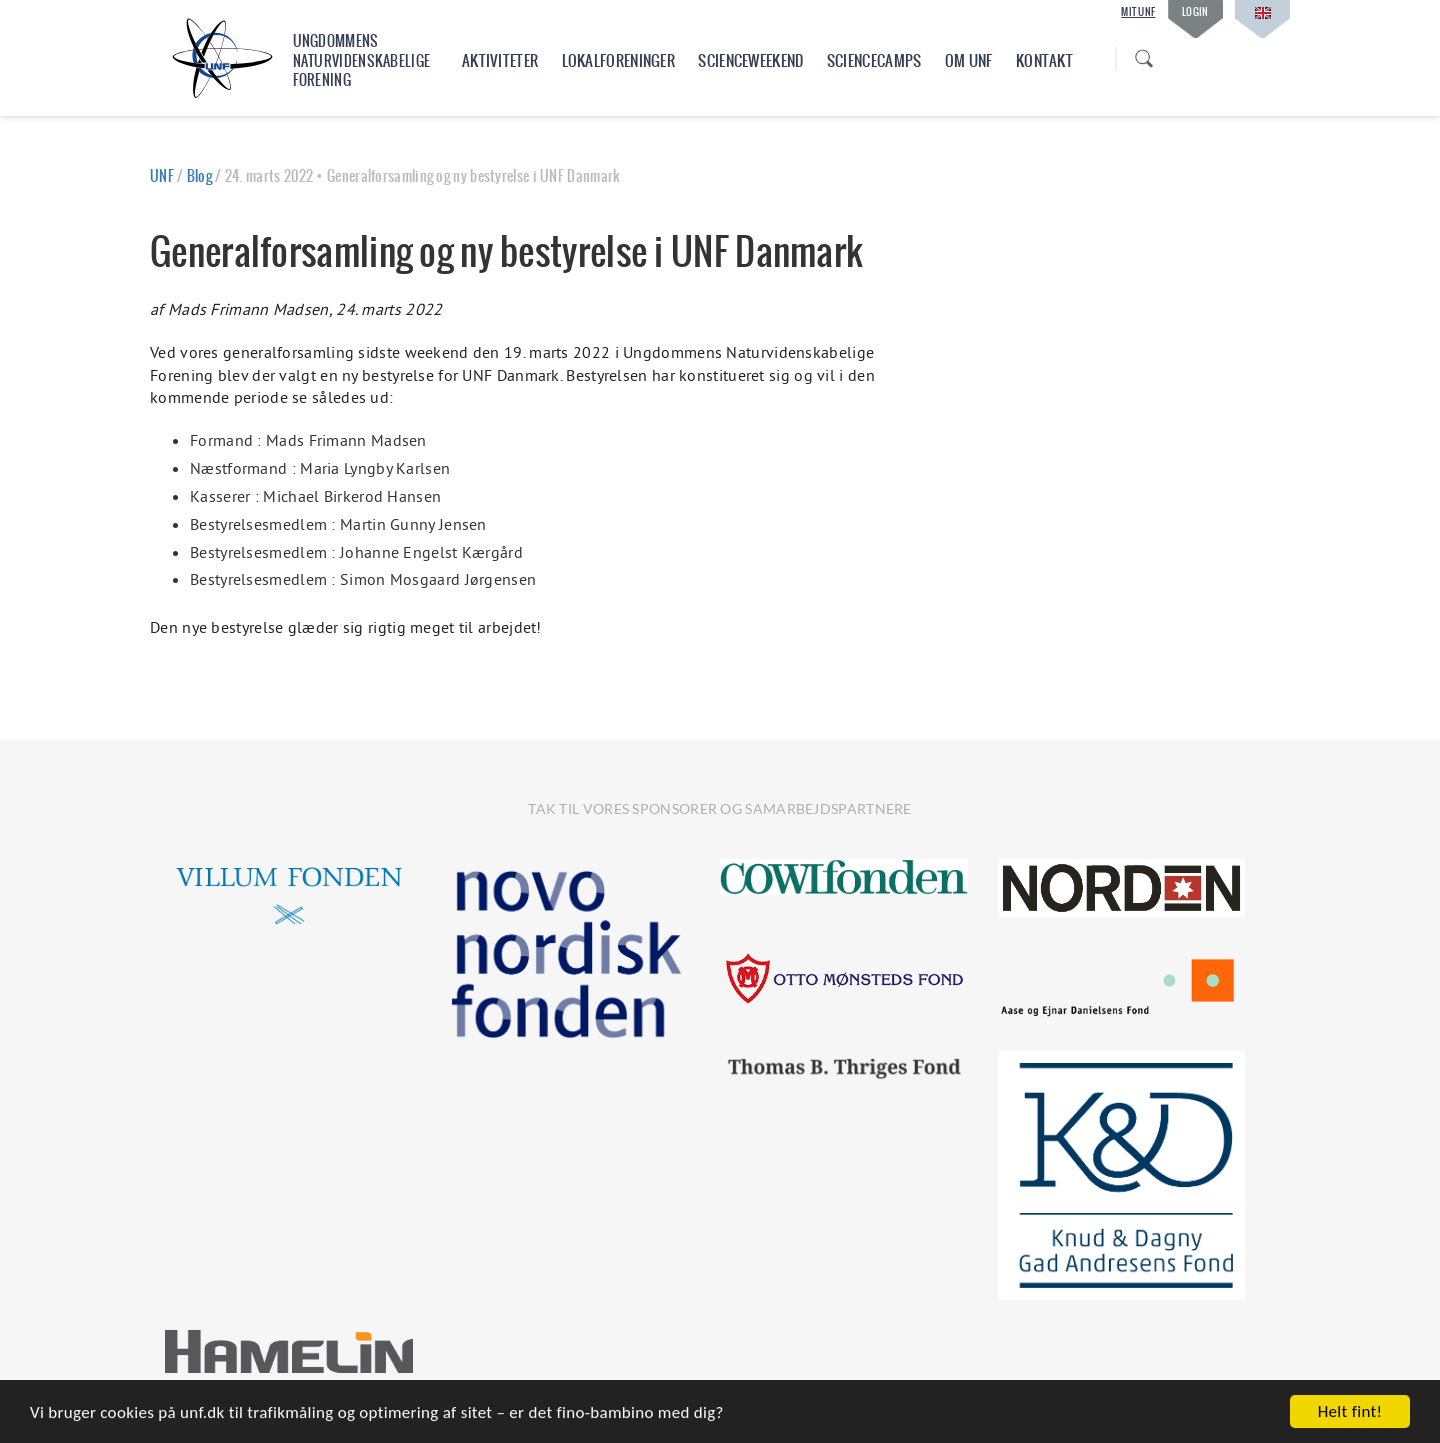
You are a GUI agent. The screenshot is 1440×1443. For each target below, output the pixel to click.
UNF (162, 176)
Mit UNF (1138, 12)
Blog (199, 176)
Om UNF (969, 60)
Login (1195, 11)
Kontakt (1044, 60)
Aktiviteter (500, 60)
